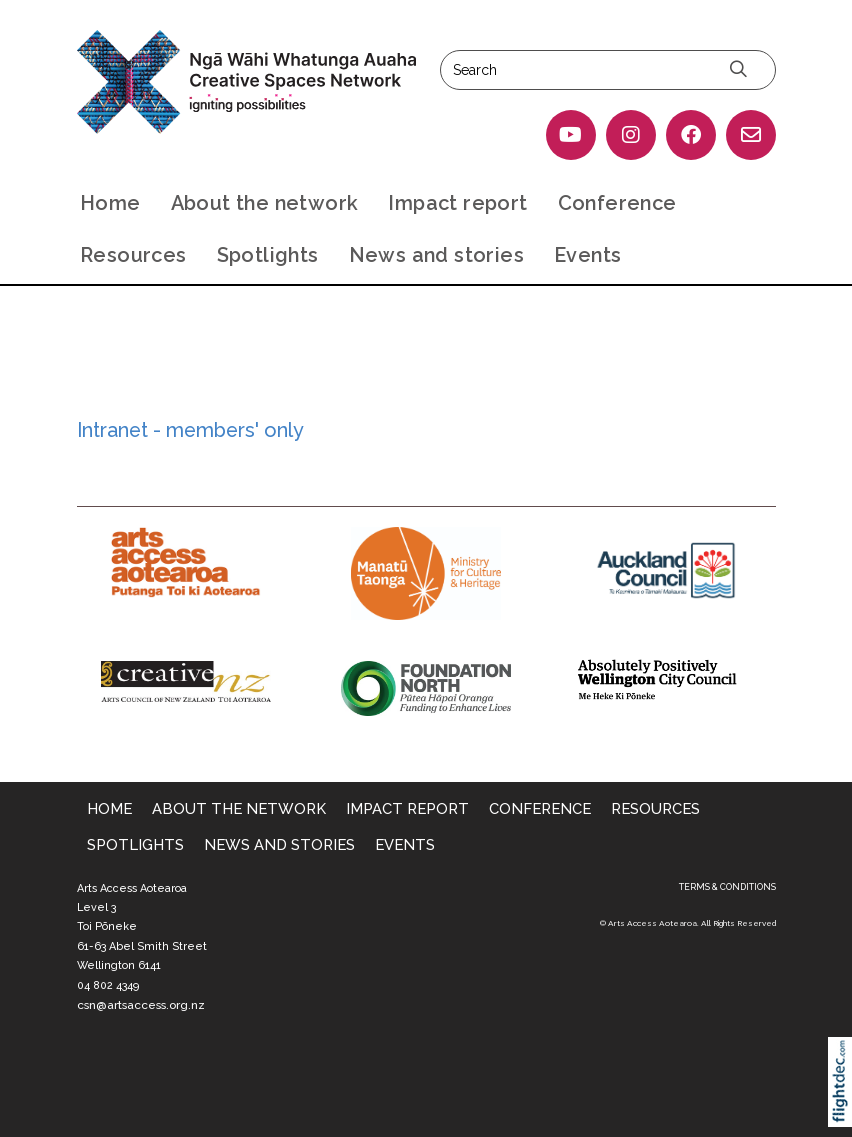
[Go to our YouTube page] (571, 135)
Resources (133, 255)
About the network (265, 203)
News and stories (436, 255)
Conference (617, 203)
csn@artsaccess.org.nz (141, 1005)
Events (587, 255)
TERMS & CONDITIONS (727, 887)
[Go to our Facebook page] (691, 135)
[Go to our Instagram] (631, 135)
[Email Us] (751, 135)
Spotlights (268, 255)
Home (110, 203)
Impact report (457, 203)
